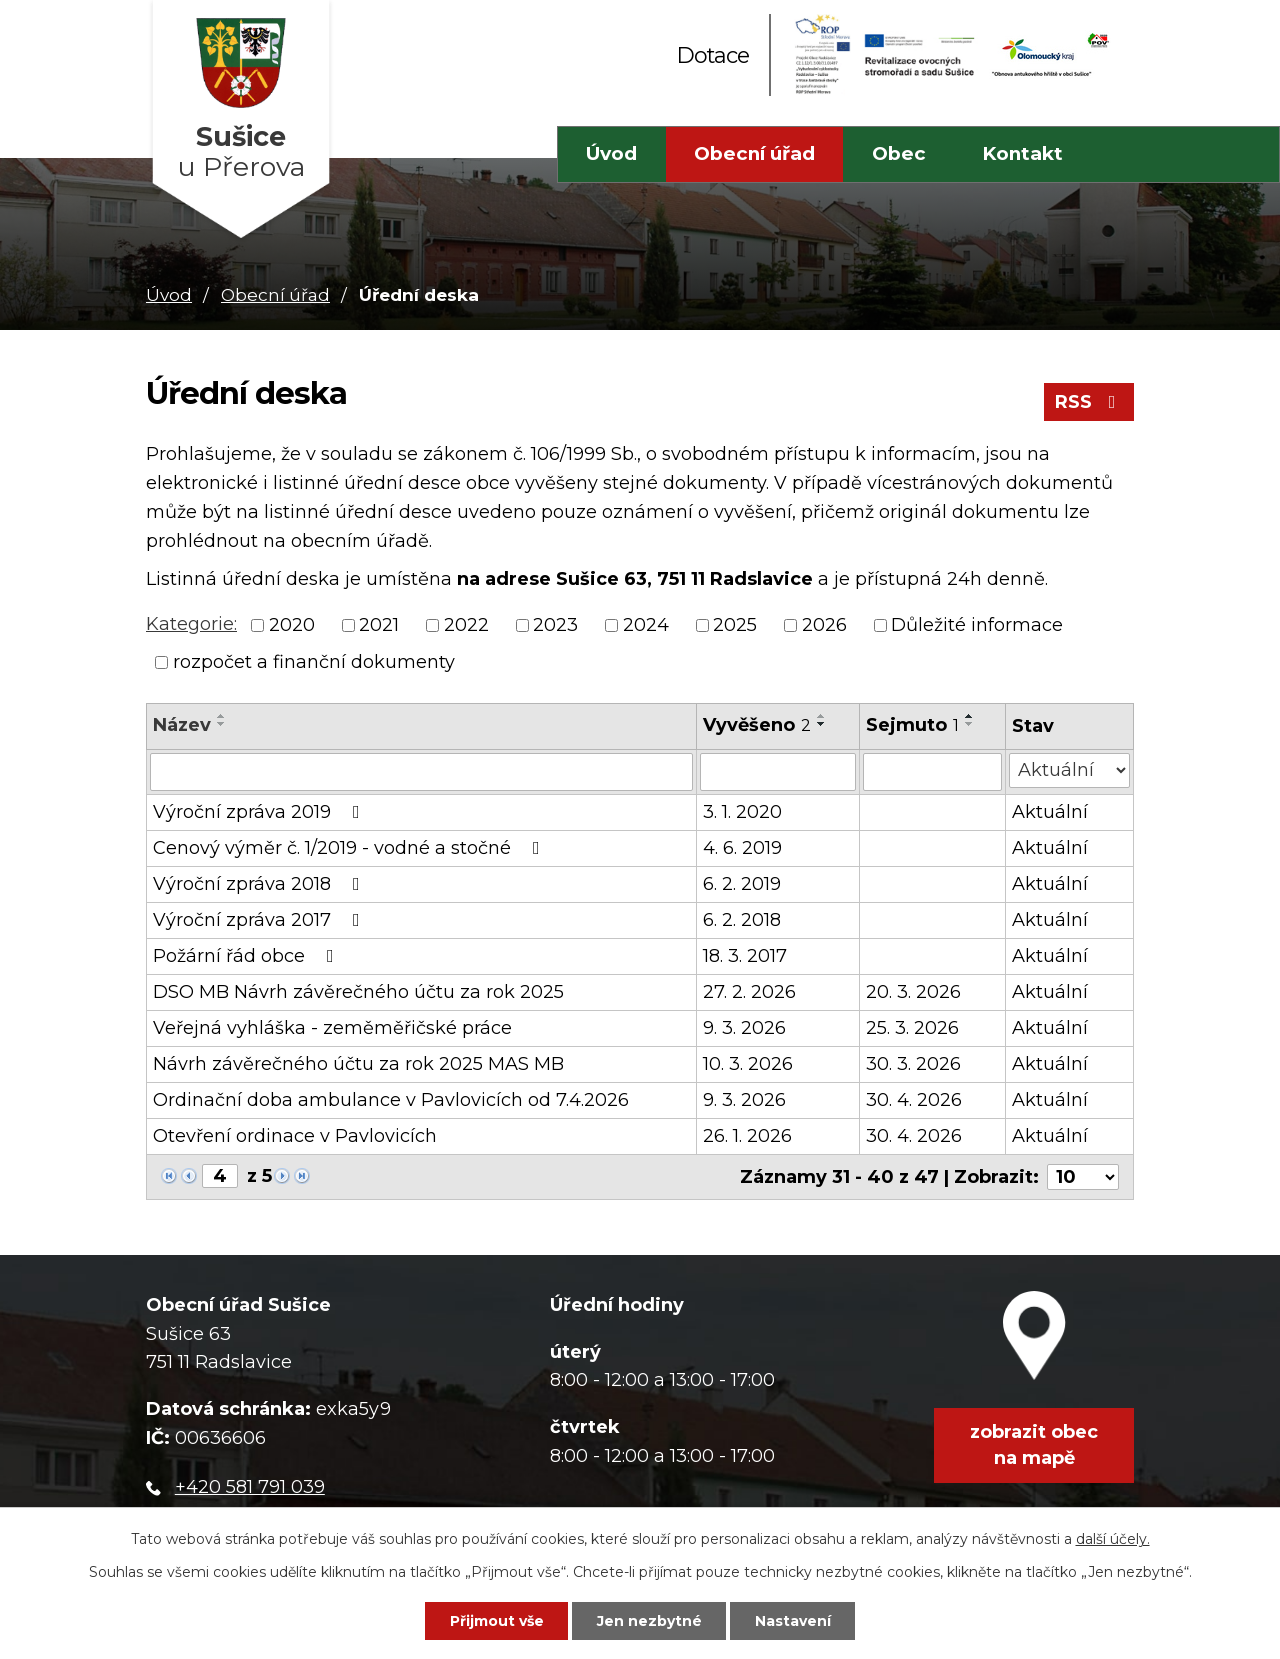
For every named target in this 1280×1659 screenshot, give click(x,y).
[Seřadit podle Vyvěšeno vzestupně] (822, 716)
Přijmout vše (497, 1621)
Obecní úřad (754, 153)
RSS (1089, 402)
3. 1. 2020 (742, 812)
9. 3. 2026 (744, 1028)
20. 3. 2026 (913, 992)
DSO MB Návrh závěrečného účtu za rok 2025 (358, 992)
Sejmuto (912, 725)
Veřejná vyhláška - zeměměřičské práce (332, 1028)
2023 (555, 625)
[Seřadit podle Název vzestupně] (222, 716)
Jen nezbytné (649, 1621)
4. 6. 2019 (742, 848)
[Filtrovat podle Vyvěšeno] (778, 772)
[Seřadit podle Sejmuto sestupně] (970, 724)
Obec (899, 153)
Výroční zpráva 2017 (260, 920)
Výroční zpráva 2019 (260, 812)
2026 (824, 625)
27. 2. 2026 (749, 992)
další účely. (1113, 1539)
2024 (646, 625)
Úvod (611, 153)
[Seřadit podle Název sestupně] (222, 724)
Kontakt (1022, 153)
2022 (466, 625)
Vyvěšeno (757, 725)
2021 (379, 625)
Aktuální (1050, 812)
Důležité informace (977, 625)
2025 (735, 625)
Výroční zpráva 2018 (260, 884)
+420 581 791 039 (250, 1487)
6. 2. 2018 (742, 920)
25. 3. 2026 (912, 1028)
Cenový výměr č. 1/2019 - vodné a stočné (350, 848)
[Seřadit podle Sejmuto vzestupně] (970, 716)
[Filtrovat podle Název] (421, 772)
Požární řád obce (247, 956)
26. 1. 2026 (747, 1136)
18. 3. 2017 (745, 956)
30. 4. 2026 (914, 1100)
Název (182, 725)
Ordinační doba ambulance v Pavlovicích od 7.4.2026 (391, 1100)
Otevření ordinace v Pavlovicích (295, 1136)
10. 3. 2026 (748, 1064)
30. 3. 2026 (913, 1064)
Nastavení (793, 1621)
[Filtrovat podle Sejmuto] (932, 772)
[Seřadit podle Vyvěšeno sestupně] (822, 724)
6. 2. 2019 (742, 884)
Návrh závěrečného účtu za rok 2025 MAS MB (358, 1064)
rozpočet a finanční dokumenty (314, 662)
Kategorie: (191, 624)
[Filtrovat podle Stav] (1069, 770)
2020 (292, 625)
